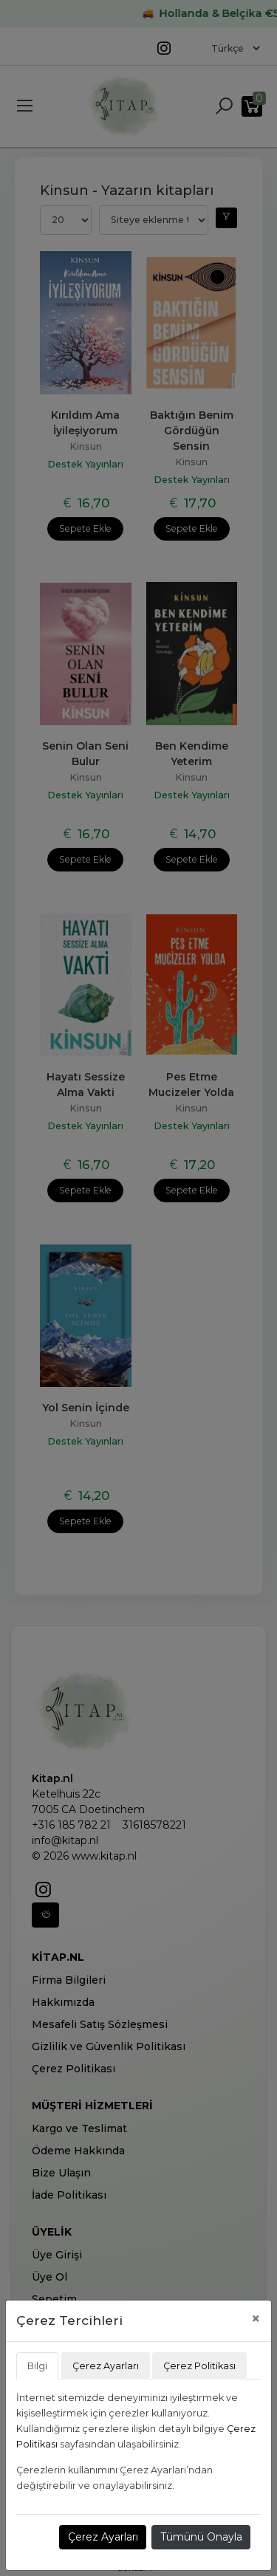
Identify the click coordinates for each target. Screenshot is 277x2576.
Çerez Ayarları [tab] (105, 2365)
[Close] (256, 2319)
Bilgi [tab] (37, 2365)
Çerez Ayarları (103, 2537)
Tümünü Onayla (201, 2537)
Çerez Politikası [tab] (199, 2365)
